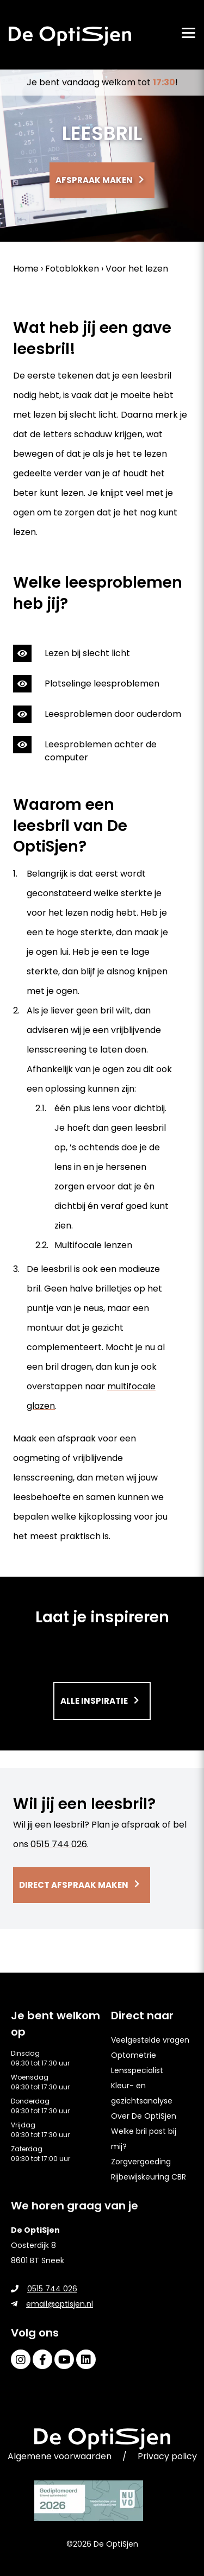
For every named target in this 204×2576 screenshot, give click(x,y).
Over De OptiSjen (143, 2116)
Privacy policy (167, 2456)
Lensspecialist (137, 2070)
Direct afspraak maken (73, 1885)
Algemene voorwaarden (60, 2456)
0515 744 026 (58, 1844)
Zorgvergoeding (141, 2161)
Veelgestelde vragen (150, 2040)
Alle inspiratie (94, 1700)
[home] (70, 36)
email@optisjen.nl (52, 2303)
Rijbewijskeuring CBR (148, 2176)
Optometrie (133, 2055)
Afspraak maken (94, 180)
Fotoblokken (72, 268)
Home (26, 268)
